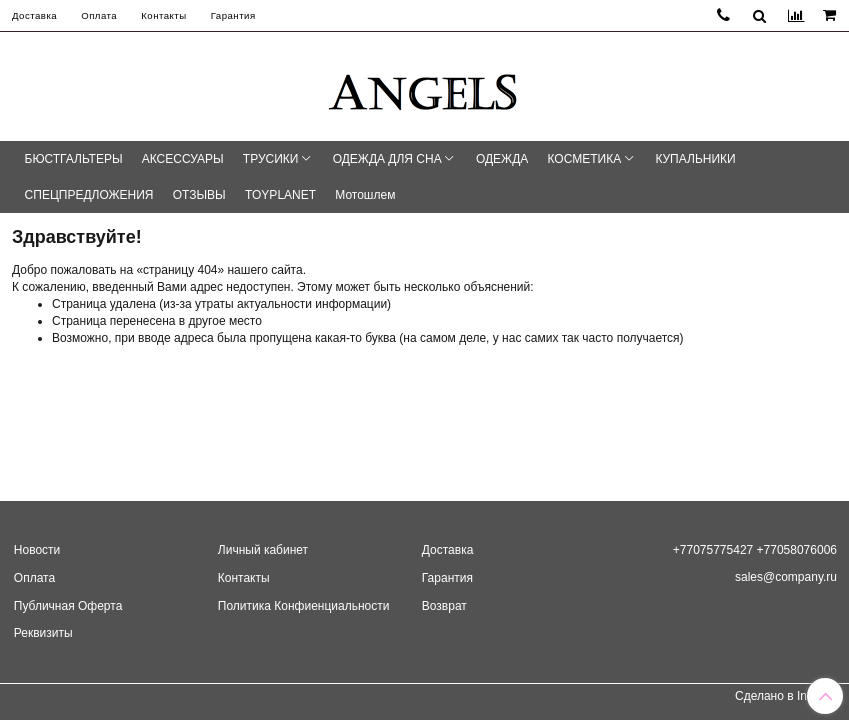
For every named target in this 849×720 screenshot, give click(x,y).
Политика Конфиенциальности (304, 606)
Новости (37, 550)
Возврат (444, 606)
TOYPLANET (280, 195)
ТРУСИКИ (271, 159)
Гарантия (233, 15)
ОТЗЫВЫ (199, 195)
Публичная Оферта (68, 606)
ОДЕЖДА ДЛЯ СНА (387, 159)
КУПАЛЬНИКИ (695, 159)
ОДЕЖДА (502, 159)
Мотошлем (365, 195)
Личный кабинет (263, 550)
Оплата (99, 15)
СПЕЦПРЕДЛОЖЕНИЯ (89, 195)
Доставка (34, 15)
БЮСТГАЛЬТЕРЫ (74, 159)
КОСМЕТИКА (585, 159)
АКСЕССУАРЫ (183, 159)
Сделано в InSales (786, 696)
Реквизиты (43, 633)
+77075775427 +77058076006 (755, 550)
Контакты (163, 15)
